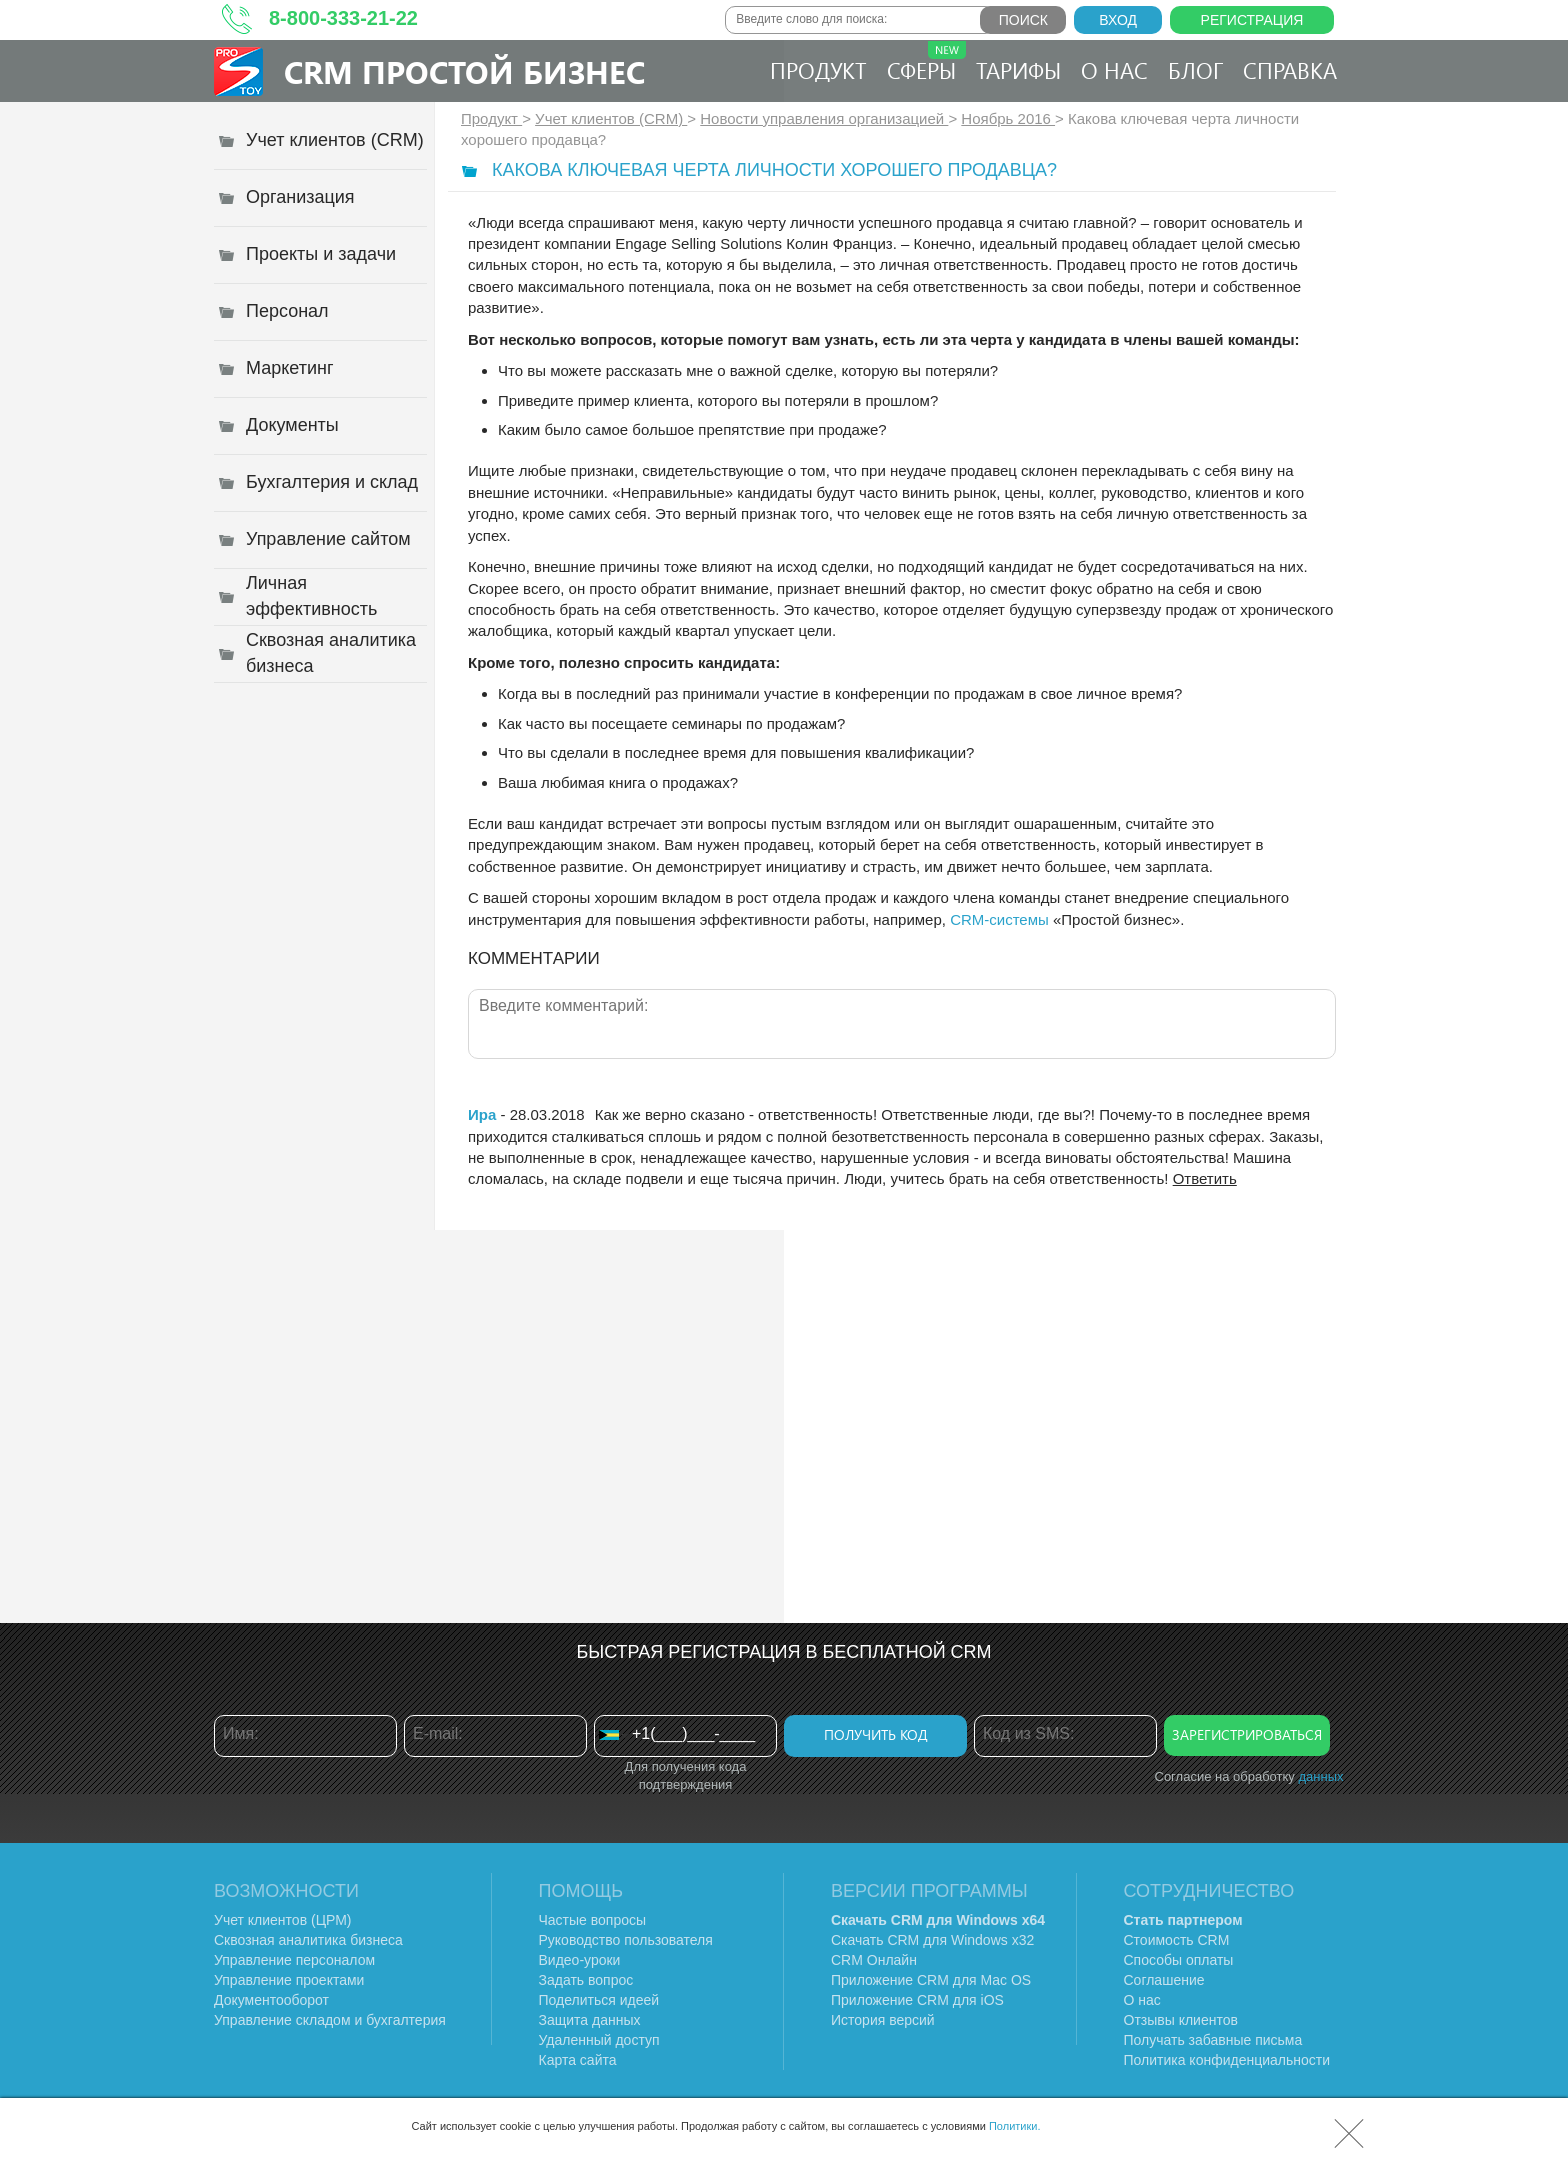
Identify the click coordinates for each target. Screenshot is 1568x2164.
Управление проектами (289, 1980)
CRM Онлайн (874, 1960)
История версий (883, 2020)
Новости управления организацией (824, 118)
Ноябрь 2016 (1008, 118)
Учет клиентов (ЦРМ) (283, 1920)
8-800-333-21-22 (343, 18)
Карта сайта (578, 2060)
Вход (1118, 20)
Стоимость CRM (1177, 1940)
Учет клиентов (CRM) (611, 118)
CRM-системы (999, 919)
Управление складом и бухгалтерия (330, 2020)
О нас (1114, 70)
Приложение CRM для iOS (917, 2000)
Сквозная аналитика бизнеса (308, 1940)
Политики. (1015, 2126)
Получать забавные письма (1213, 2040)
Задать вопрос (586, 1980)
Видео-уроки (580, 1960)
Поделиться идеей (599, 2000)
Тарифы (1018, 70)
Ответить (1205, 1178)
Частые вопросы (593, 1920)
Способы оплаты (1179, 1960)
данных (1320, 1776)
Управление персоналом (294, 1960)
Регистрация (1252, 20)
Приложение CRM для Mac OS (931, 1980)
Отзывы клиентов (1181, 2020)
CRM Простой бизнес (464, 71)
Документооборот (271, 2000)
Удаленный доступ (599, 2040)
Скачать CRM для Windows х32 (932, 1940)
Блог (1195, 70)
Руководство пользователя (626, 1940)
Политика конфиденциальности (1227, 2060)
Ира (482, 1114)
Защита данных (590, 2020)
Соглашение (1164, 1980)
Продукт (818, 70)
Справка (1290, 70)
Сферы (926, 63)
